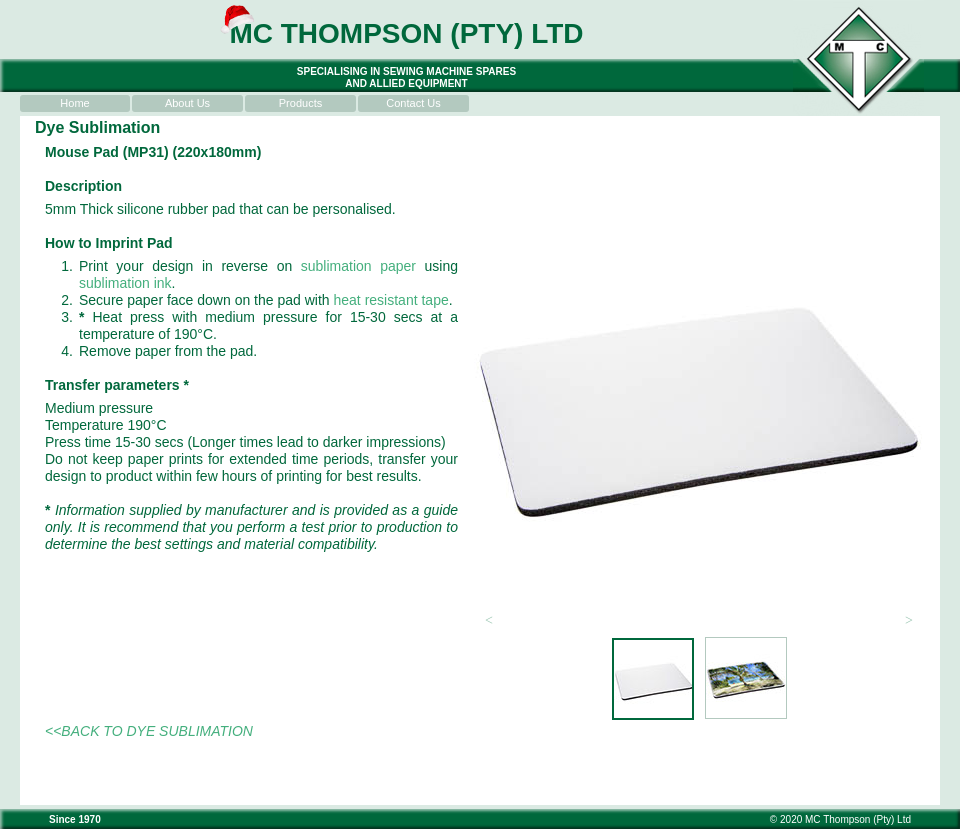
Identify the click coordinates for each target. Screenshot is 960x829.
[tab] (653, 679)
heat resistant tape (391, 300)
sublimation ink (125, 283)
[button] (489, 621)
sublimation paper (358, 266)
